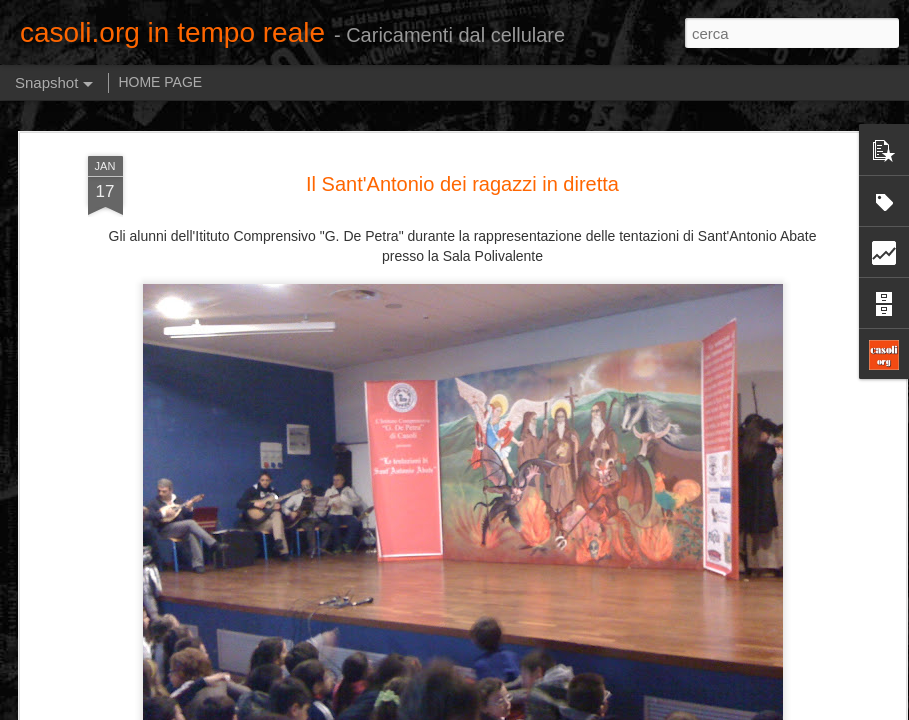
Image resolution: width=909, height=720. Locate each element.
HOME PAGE (160, 82)
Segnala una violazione (599, 709)
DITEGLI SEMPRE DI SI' (139, 627)
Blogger (517, 709)
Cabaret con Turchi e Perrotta (634, 615)
